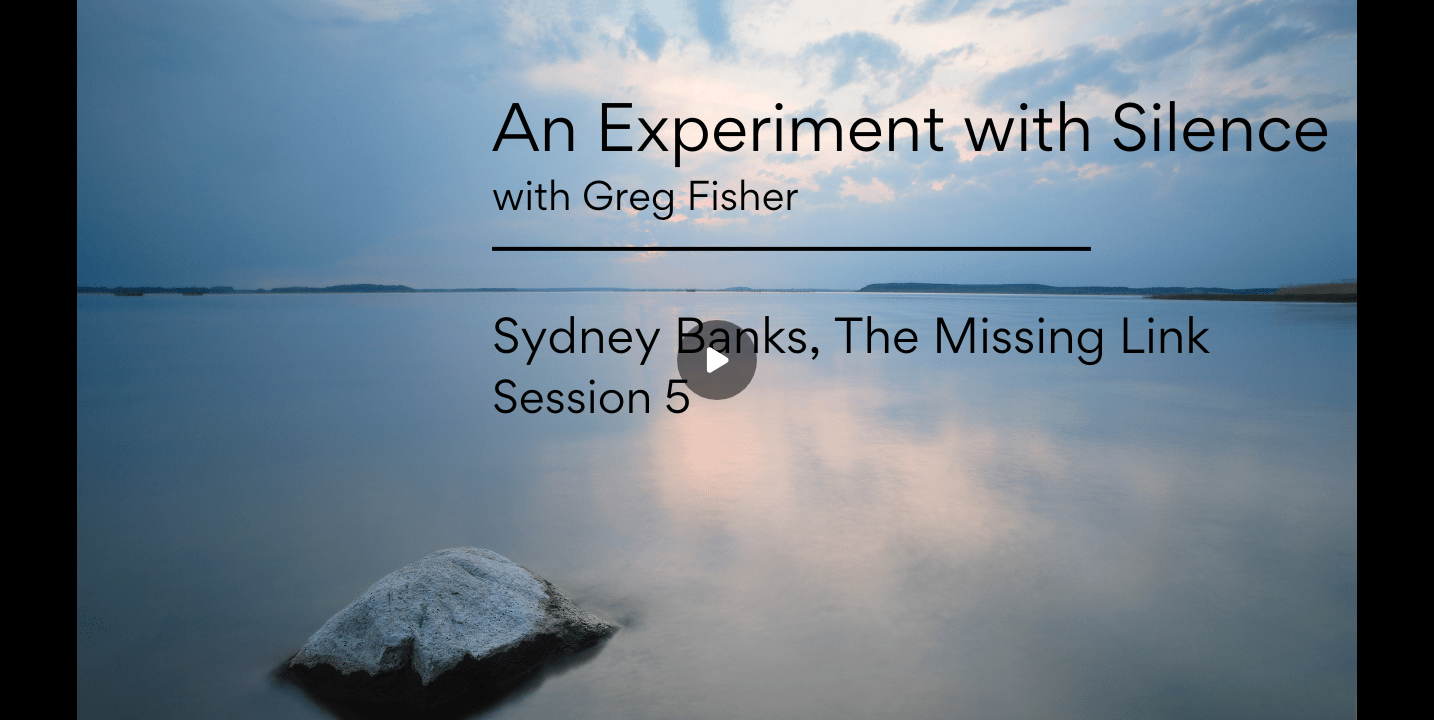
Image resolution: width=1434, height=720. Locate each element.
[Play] (717, 360)
